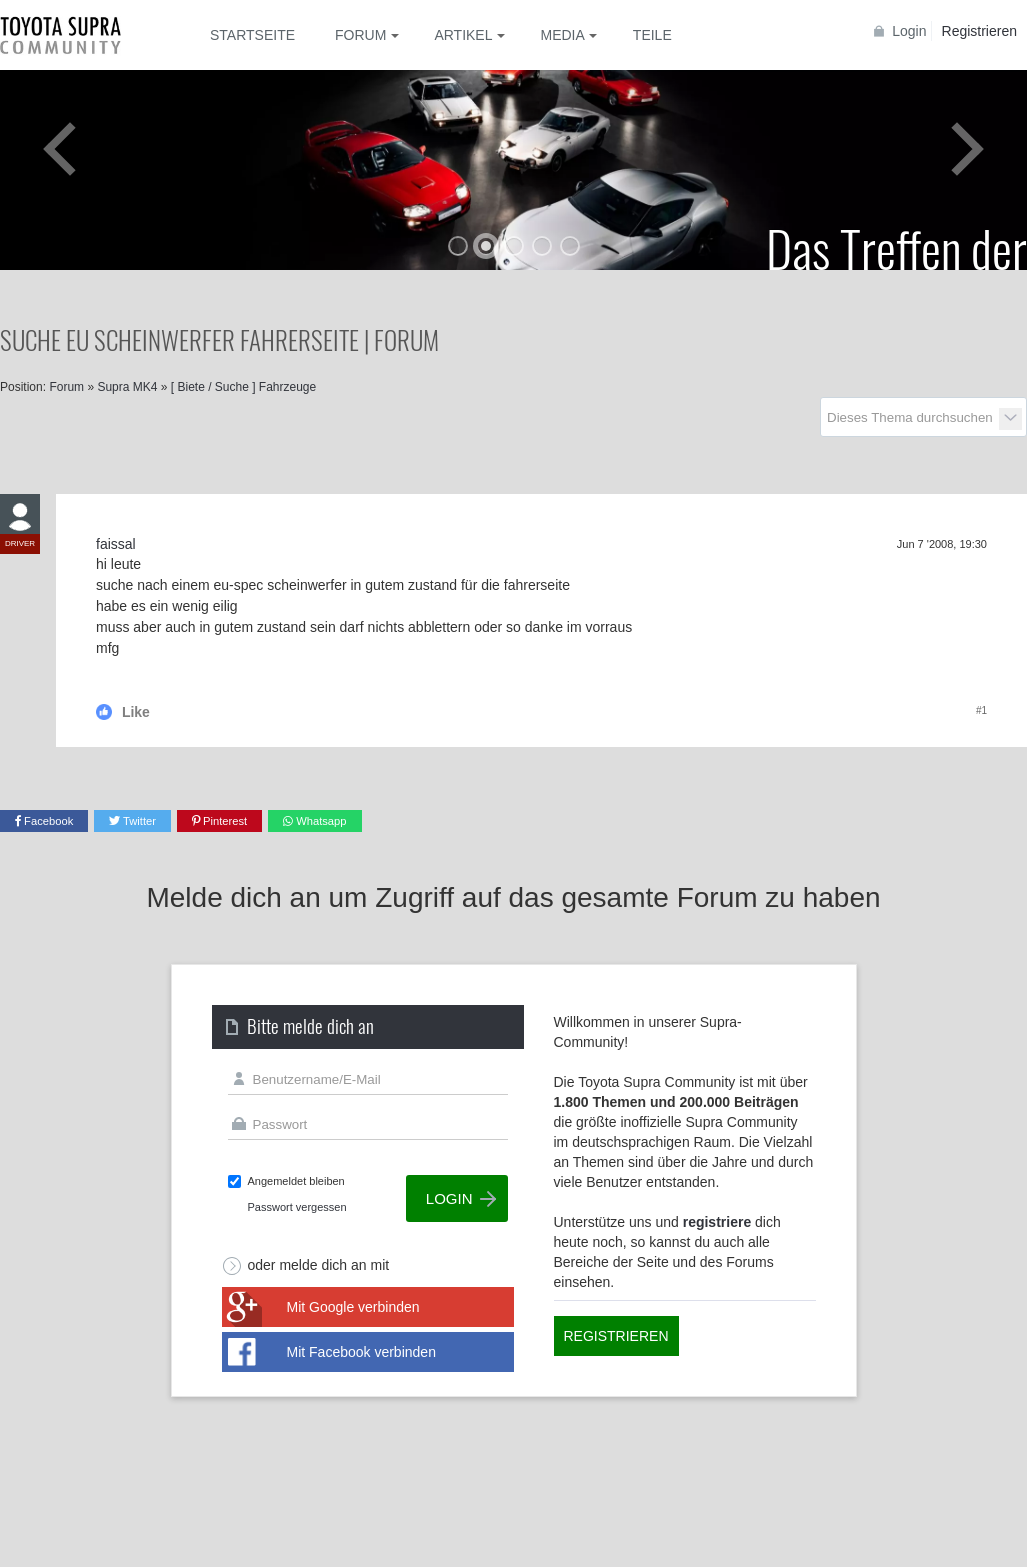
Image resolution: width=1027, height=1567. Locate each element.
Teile (652, 35)
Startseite (252, 35)
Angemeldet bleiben (296, 1181)
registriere (717, 1222)
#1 (981, 710)
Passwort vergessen (297, 1207)
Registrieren (979, 31)
